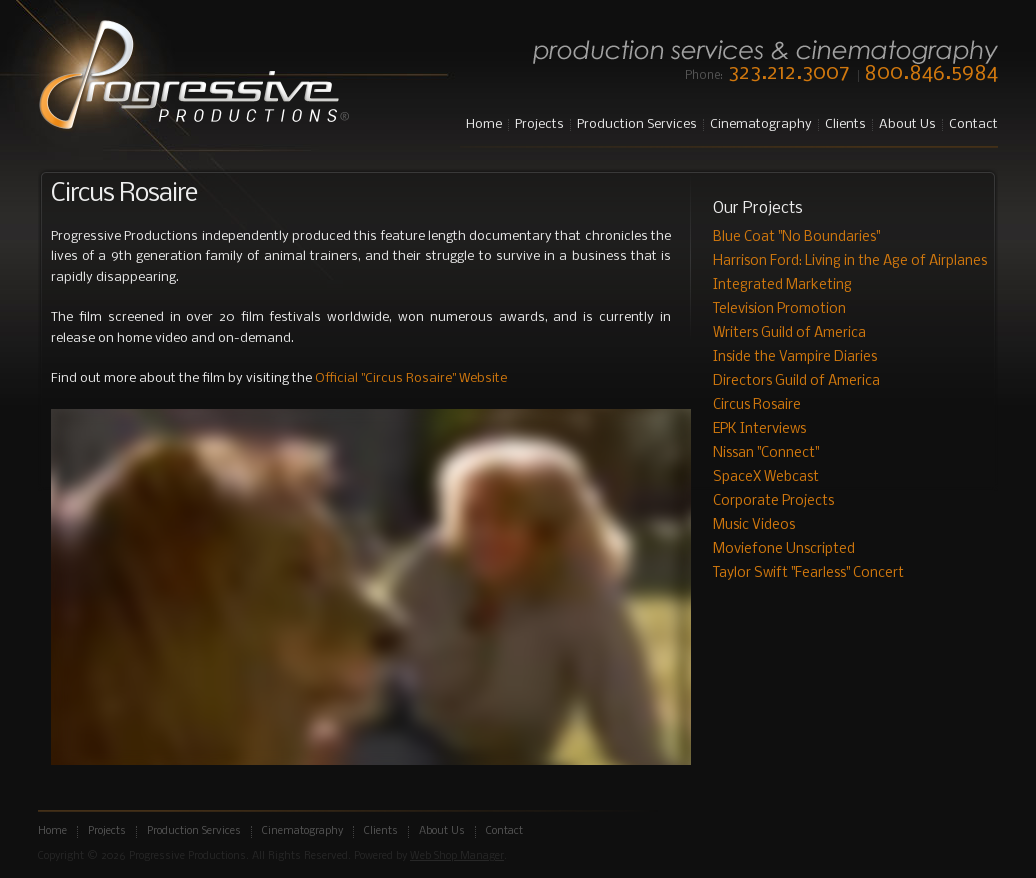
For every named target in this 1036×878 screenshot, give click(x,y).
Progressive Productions (193, 76)
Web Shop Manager (457, 856)
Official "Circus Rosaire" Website (411, 378)
